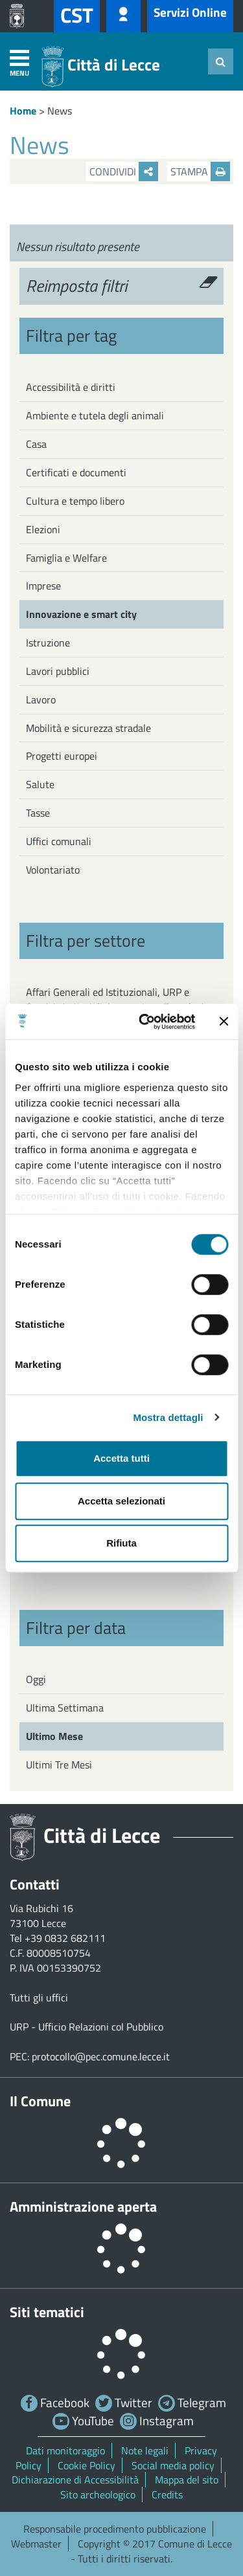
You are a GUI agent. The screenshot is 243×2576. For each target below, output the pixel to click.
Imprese (43, 585)
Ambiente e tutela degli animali (95, 415)
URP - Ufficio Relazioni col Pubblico (86, 2026)
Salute (40, 784)
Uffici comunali (58, 841)
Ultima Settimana (65, 1707)
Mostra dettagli (168, 1417)
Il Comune (40, 2101)
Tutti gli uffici (39, 1997)
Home (23, 110)
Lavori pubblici (57, 671)
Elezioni (43, 529)
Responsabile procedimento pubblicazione (114, 2529)
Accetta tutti (121, 1458)
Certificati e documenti (76, 472)
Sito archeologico (97, 2494)
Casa (36, 444)
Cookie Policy (86, 2465)
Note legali (144, 2450)
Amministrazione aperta (83, 2207)
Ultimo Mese (54, 1736)
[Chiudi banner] (223, 1021)
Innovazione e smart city (81, 614)
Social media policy (173, 2465)
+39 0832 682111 (65, 1938)
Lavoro (41, 699)
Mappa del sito (186, 2479)
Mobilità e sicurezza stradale (88, 728)
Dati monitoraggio (65, 2450)
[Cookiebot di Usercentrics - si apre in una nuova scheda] (145, 1021)
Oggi (36, 1679)
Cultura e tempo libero (75, 501)
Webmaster (36, 2543)
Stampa (200, 171)
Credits (167, 2494)
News (59, 110)
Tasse (38, 812)
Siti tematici (47, 2312)
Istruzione (48, 642)
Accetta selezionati (121, 1500)
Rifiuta (121, 1542)
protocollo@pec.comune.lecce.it (101, 2056)
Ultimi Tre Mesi (59, 1764)
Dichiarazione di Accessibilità (75, 2479)
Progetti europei (61, 756)
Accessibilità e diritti (70, 387)
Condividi (123, 171)
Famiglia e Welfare (66, 558)
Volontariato (53, 869)
